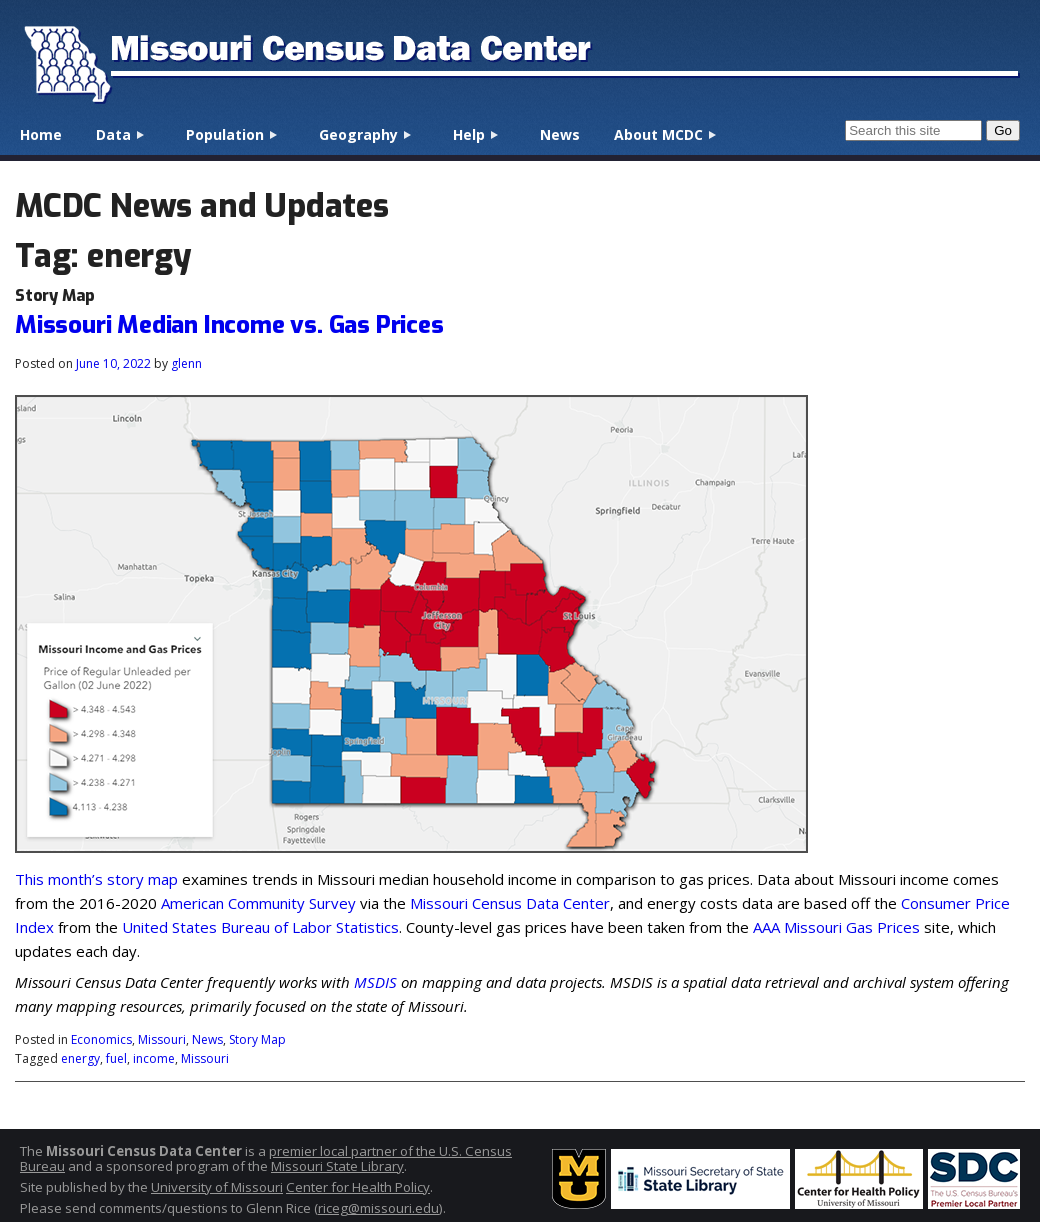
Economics (101, 1039)
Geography (358, 134)
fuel (116, 1058)
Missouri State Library (337, 1166)
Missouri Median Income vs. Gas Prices (229, 325)
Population (225, 134)
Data (113, 134)
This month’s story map (96, 879)
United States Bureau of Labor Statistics (260, 927)
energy (80, 1058)
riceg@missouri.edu (378, 1208)
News (560, 134)
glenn (186, 363)
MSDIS (375, 982)
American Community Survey (258, 903)
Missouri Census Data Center (510, 903)
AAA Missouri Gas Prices (836, 927)
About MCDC (658, 134)
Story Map (257, 1039)
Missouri (162, 1039)
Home (41, 134)
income (154, 1058)
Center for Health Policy (358, 1187)
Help (469, 134)
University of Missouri (217, 1187)
